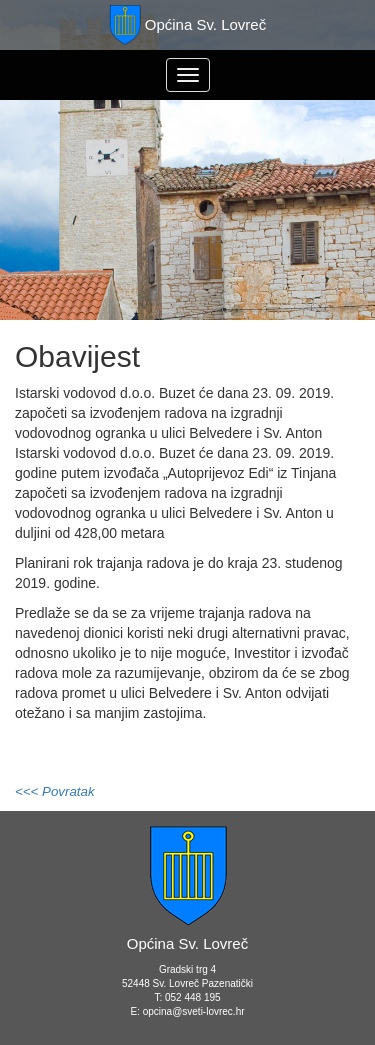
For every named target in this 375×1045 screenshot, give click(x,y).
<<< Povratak (55, 791)
